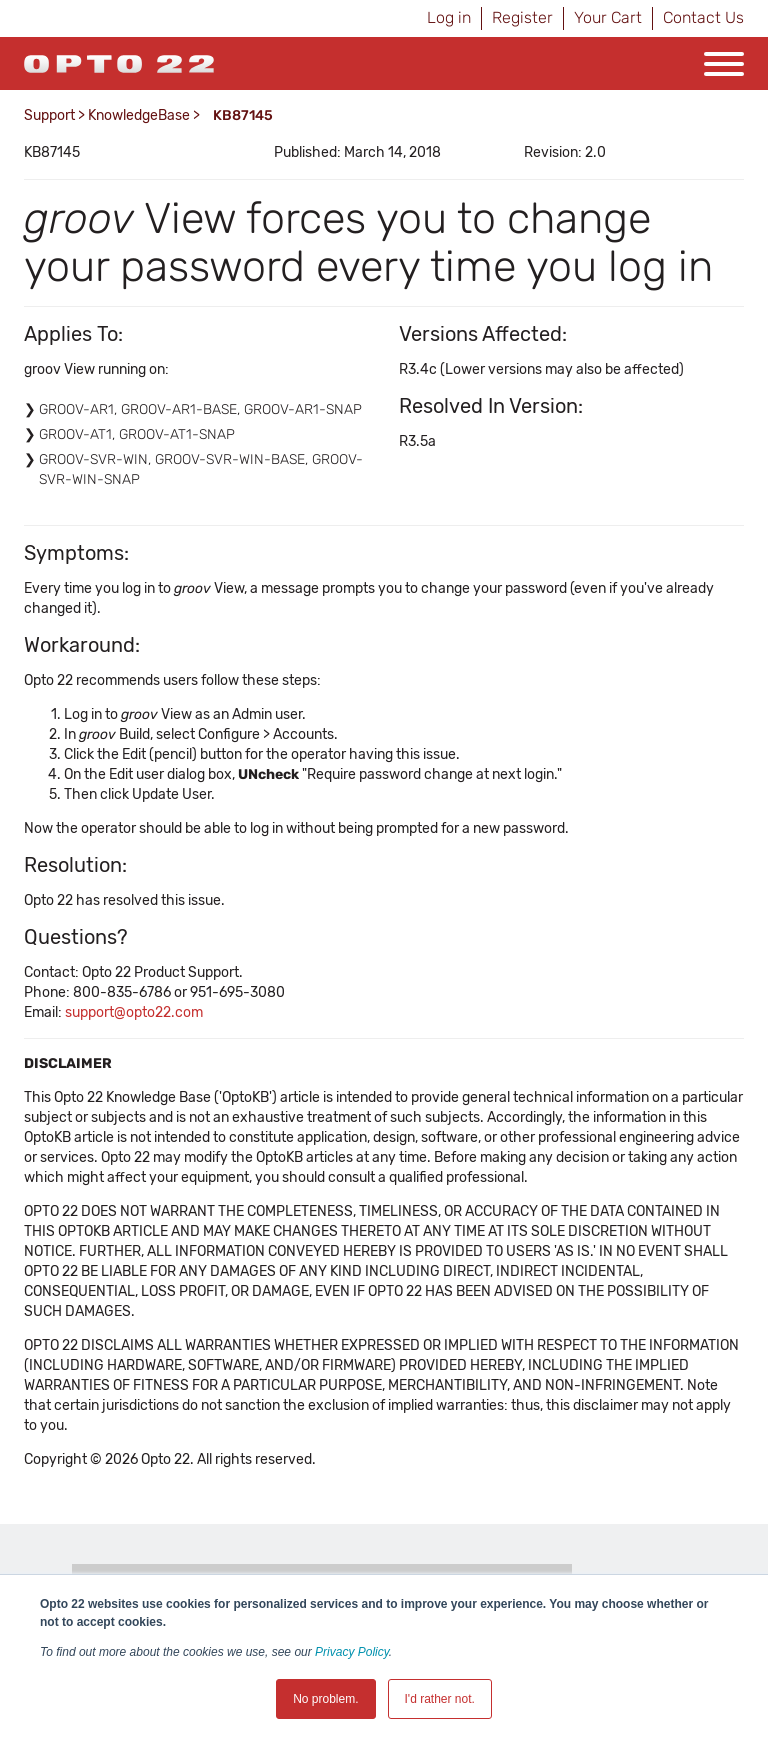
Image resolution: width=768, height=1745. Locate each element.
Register (522, 17)
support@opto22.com (134, 1012)
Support (49, 115)
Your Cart (608, 17)
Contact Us (703, 17)
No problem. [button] (325, 1699)
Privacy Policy (352, 1652)
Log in (449, 17)
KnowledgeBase (139, 115)
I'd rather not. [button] (440, 1699)
